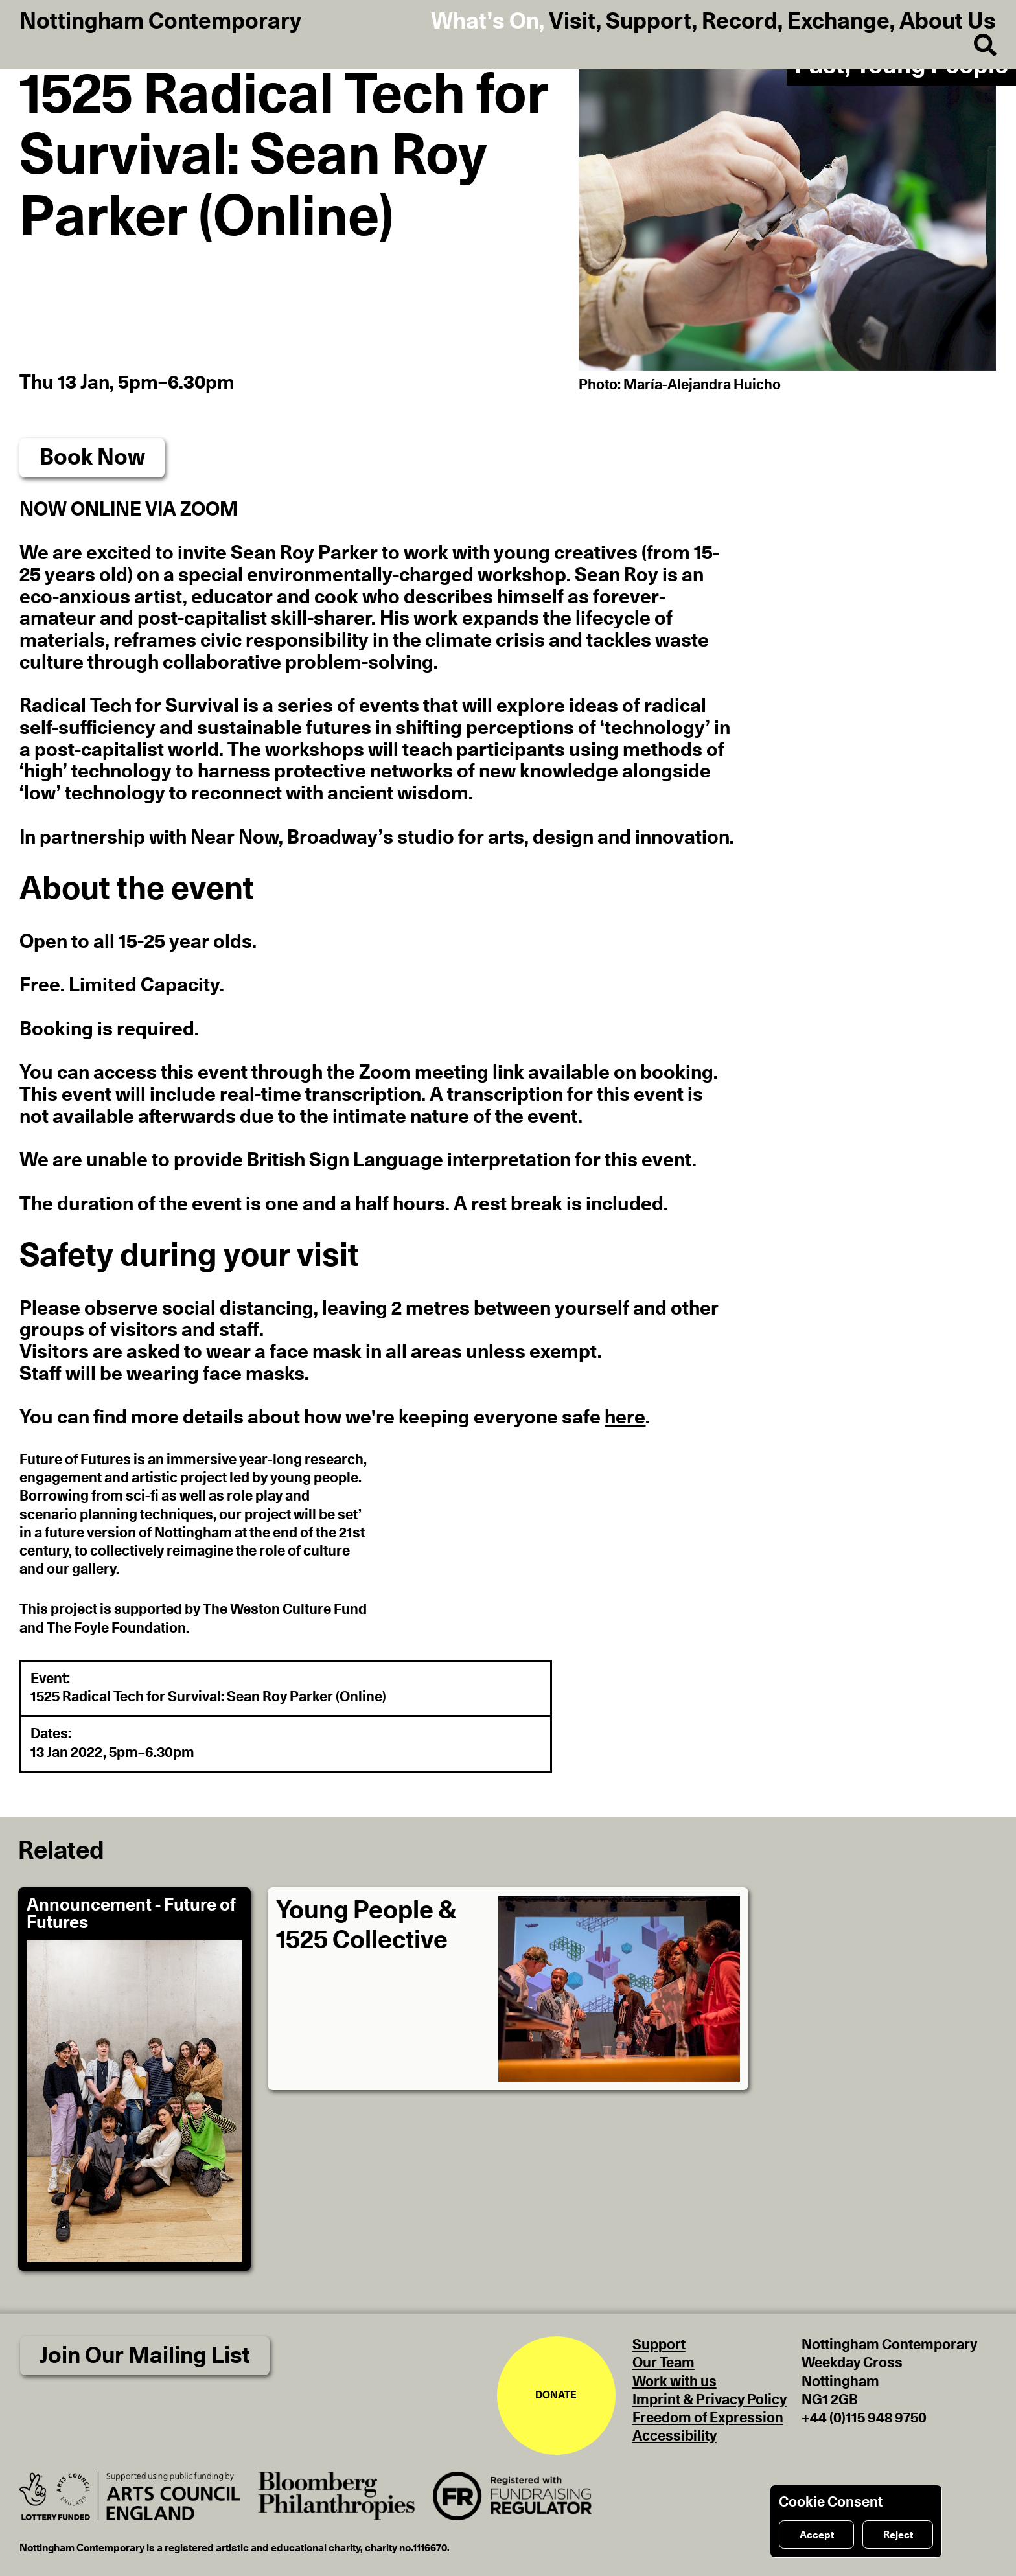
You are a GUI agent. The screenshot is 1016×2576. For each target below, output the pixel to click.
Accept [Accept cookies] (817, 2535)
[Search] (975, 46)
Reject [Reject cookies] (898, 2535)
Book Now (92, 457)
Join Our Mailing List (145, 2356)
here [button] (625, 1417)
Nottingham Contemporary (160, 22)
